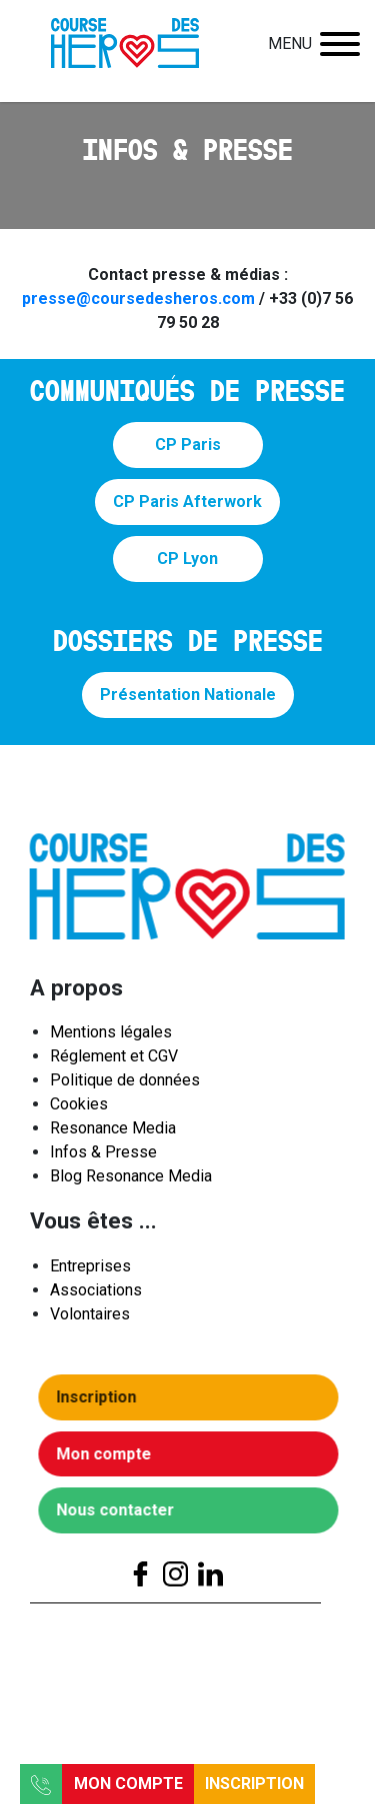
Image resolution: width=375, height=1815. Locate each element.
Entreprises (90, 1270)
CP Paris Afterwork (187, 501)
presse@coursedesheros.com (138, 298)
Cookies (79, 1109)
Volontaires (90, 1318)
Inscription (254, 1783)
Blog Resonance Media (131, 1181)
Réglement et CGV (114, 1061)
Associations (96, 1294)
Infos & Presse (103, 1157)
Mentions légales (111, 1037)
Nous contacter (120, 1515)
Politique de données (125, 1085)
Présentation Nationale (188, 694)
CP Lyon (187, 558)
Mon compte (128, 1783)
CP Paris (188, 444)
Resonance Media (113, 1133)
